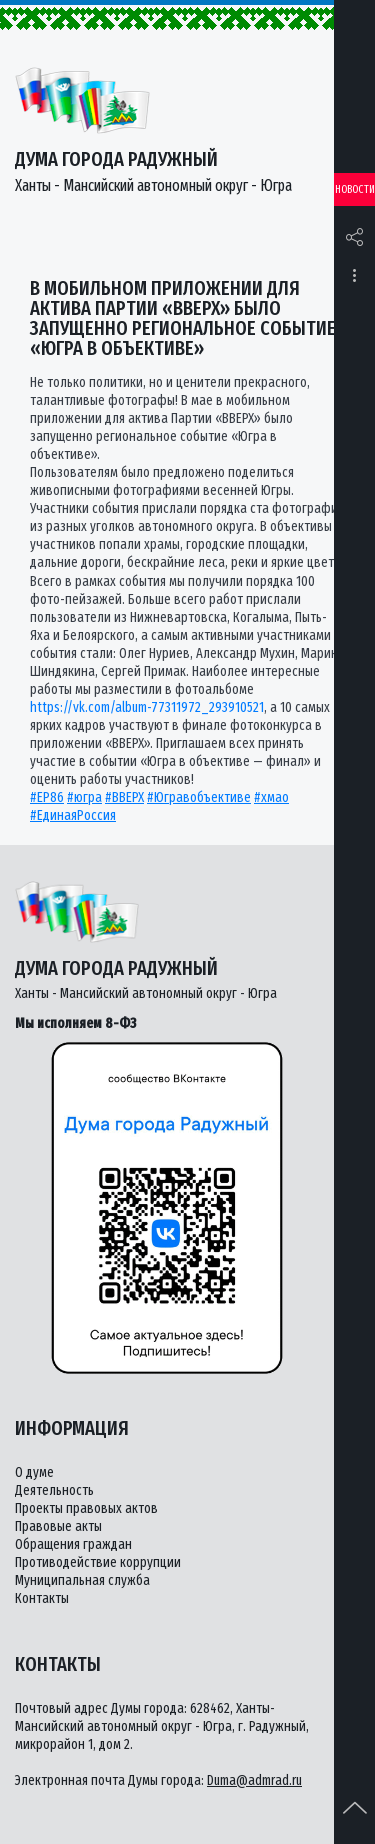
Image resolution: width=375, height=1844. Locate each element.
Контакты (42, 1598)
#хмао (271, 797)
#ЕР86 (47, 797)
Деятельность (54, 1490)
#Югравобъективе (199, 797)
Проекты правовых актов (86, 1508)
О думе (34, 1472)
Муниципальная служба (82, 1580)
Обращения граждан (73, 1544)
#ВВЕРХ (124, 797)
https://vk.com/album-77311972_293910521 (147, 707)
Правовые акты (58, 1526)
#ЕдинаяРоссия (73, 815)
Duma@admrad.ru (254, 1780)
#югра (84, 797)
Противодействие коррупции (98, 1562)
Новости (355, 189)
